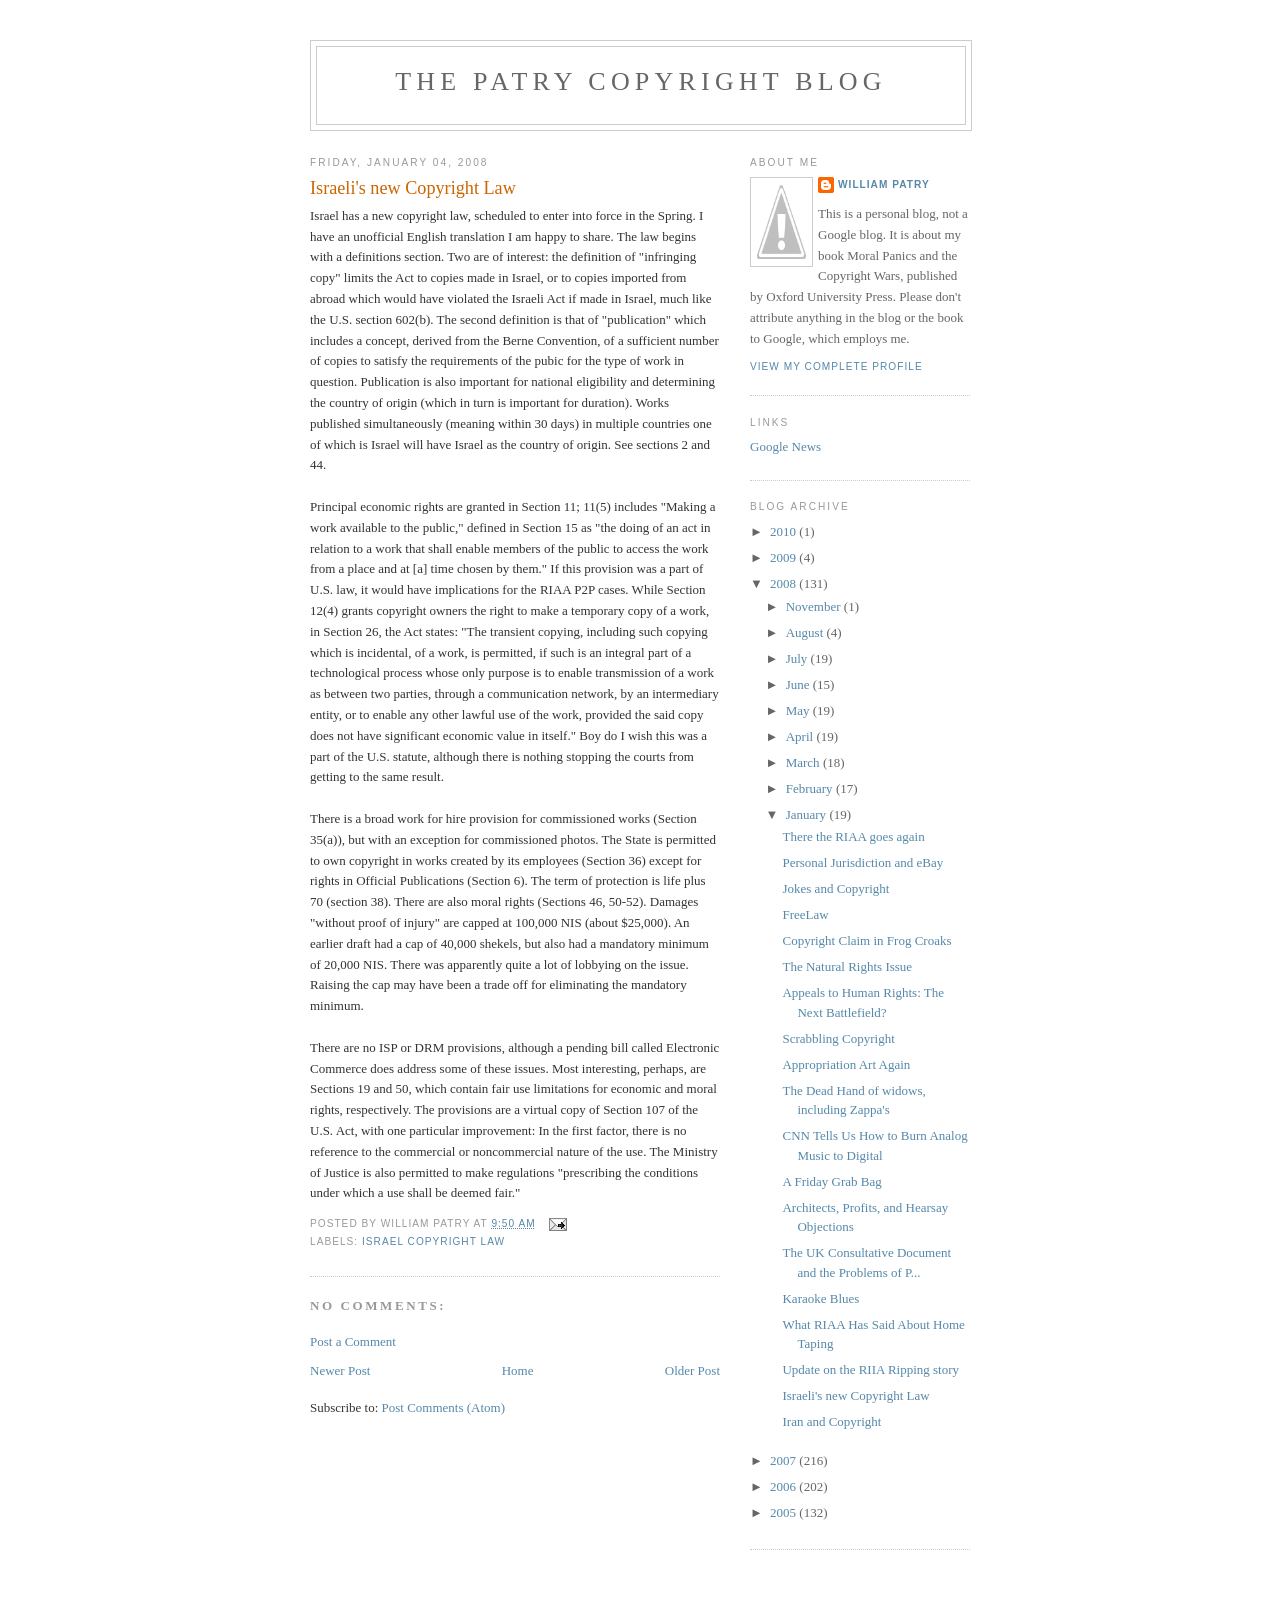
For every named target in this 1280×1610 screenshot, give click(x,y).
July (798, 658)
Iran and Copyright (831, 1421)
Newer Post (340, 1370)
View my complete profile (836, 366)
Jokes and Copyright (835, 888)
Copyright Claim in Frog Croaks (866, 940)
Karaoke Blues (820, 1298)
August (806, 632)
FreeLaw (805, 914)
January (808, 814)
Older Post (692, 1370)
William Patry (884, 184)
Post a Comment (353, 1341)
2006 (784, 1486)
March (804, 762)
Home (518, 1370)
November (815, 606)
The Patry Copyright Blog (641, 81)
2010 (784, 531)
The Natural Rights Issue (847, 966)
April (801, 736)
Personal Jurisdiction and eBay (862, 862)
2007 (784, 1460)
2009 (784, 557)
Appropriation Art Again (846, 1064)
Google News (785, 446)
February (811, 788)
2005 (784, 1512)
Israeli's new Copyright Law (855, 1395)
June (799, 684)
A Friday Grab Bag (831, 1181)
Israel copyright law (433, 1241)
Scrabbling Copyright (838, 1038)
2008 (784, 583)
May (799, 710)
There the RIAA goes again (853, 836)
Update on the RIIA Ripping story (870, 1369)
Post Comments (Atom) (444, 1407)
